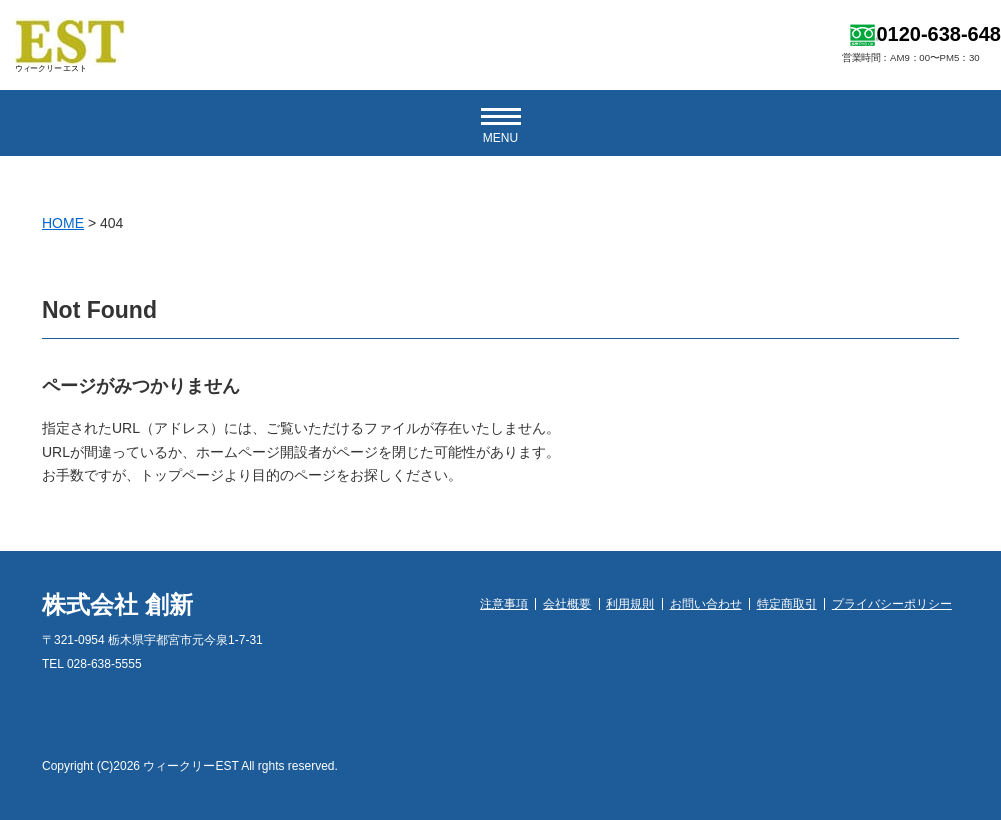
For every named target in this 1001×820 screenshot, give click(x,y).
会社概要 (567, 604)
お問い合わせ (706, 604)
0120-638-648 (938, 34)
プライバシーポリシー (892, 604)
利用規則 (630, 604)
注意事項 (504, 604)
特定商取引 (787, 604)
